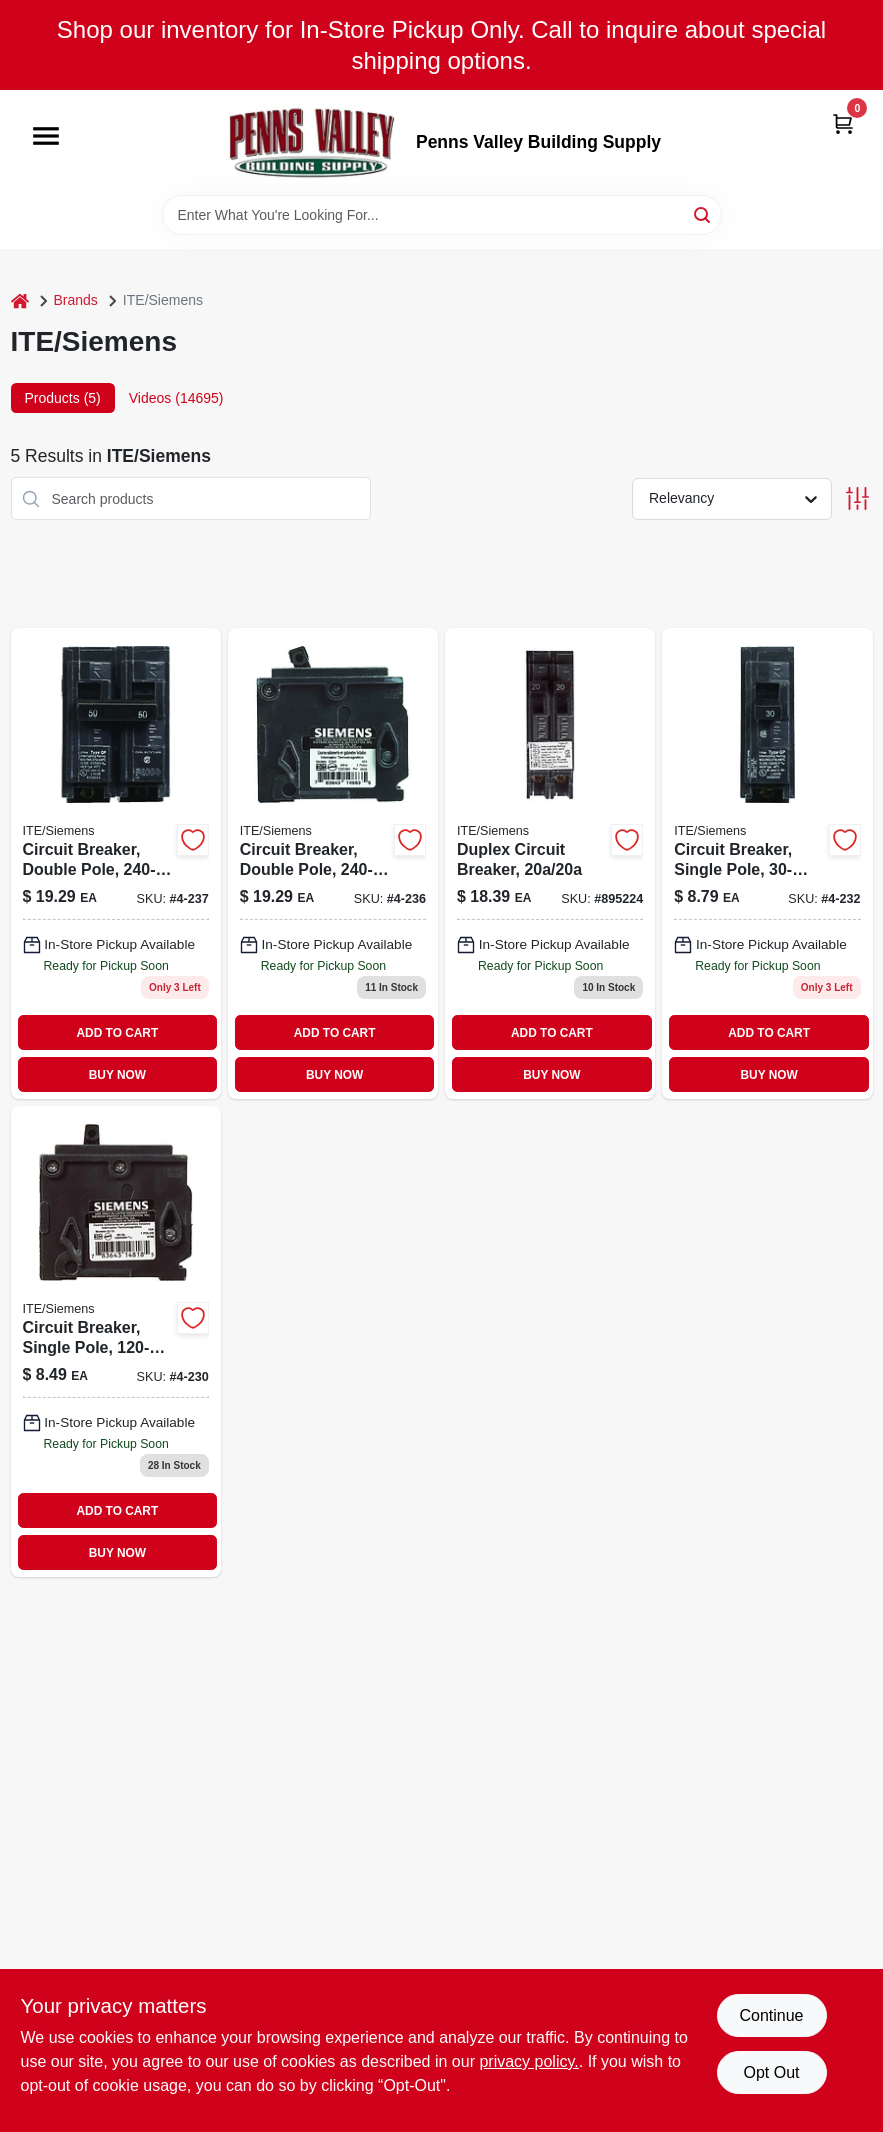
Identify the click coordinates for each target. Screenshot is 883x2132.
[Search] (703, 213)
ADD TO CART (118, 1033)
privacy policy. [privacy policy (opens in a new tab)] (528, 2061)
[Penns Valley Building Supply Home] (312, 142)
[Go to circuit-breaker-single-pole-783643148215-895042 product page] (767, 863)
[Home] (20, 300)
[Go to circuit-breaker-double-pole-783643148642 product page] (116, 863)
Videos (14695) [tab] (176, 398)
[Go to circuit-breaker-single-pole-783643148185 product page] (116, 1341)
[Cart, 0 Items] (843, 122)
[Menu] (46, 137)
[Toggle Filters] (857, 498)
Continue (771, 2015)
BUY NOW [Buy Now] (117, 1075)
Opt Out (771, 2072)
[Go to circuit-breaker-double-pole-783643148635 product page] (333, 863)
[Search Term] (442, 215)
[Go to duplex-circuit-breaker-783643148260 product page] (550, 863)
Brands (76, 300)
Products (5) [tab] (63, 398)
